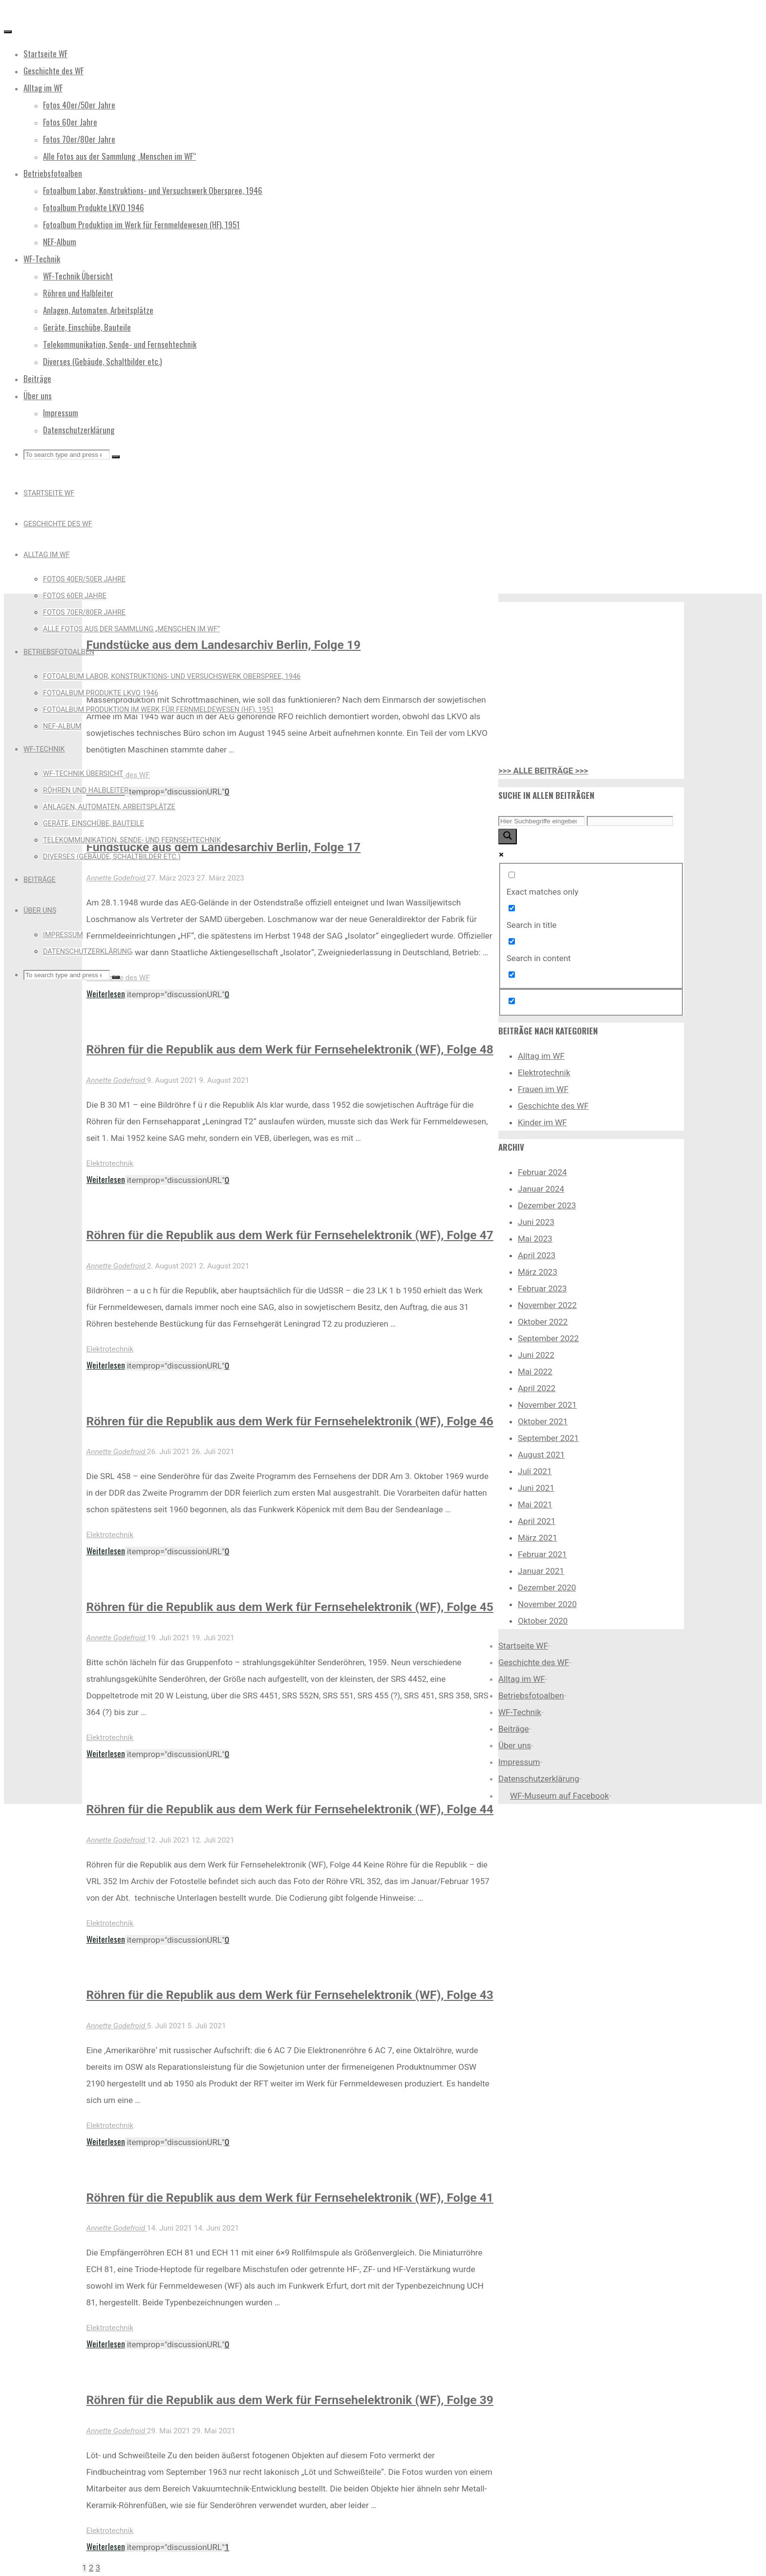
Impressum (519, 1762)
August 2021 (541, 1455)
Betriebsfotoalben (531, 1695)
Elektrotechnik (110, 1163)
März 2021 (537, 1538)
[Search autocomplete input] (630, 821)
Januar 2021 (541, 1571)
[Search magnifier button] (507, 836)
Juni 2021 (536, 1488)
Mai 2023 (535, 1239)
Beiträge (513, 1729)
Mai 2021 (535, 1504)
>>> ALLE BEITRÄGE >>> (543, 770)
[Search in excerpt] (512, 974)
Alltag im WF (541, 1056)
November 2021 (547, 1405)
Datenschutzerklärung (538, 1778)
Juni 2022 (536, 1355)
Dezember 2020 (547, 1587)
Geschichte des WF (553, 1106)
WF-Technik (519, 1712)
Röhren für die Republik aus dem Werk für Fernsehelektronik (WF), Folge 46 (289, 1421)
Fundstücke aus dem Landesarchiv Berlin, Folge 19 (223, 645)
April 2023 (536, 1255)
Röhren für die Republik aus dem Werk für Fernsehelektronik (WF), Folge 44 (289, 1809)
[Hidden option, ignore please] (512, 1001)
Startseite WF (523, 1646)
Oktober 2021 (543, 1421)
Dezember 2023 (547, 1205)
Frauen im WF (543, 1089)
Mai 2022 (535, 1371)
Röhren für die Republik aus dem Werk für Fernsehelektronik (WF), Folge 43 (289, 1995)
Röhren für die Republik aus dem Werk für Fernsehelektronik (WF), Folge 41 (289, 2197)
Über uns (514, 1745)
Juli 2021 (535, 1471)
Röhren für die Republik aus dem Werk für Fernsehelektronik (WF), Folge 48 (289, 1049)
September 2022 (548, 1338)
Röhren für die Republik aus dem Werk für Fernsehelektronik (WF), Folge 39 (289, 2400)
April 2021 (536, 1521)
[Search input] (541, 821)
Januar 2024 (541, 1189)
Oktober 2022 (543, 1322)
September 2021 (548, 1438)
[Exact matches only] (512, 875)
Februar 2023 (542, 1288)
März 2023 (537, 1272)
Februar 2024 (542, 1172)
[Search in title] (512, 908)
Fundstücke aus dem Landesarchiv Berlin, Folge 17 (223, 847)
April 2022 (536, 1388)
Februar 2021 (542, 1554)
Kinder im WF (542, 1122)
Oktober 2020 (543, 1621)
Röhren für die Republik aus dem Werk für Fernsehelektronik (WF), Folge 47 (289, 1235)
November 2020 (547, 1604)
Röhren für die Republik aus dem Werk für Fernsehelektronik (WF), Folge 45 (289, 1607)
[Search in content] (512, 941)
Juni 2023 (536, 1222)
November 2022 (547, 1305)
